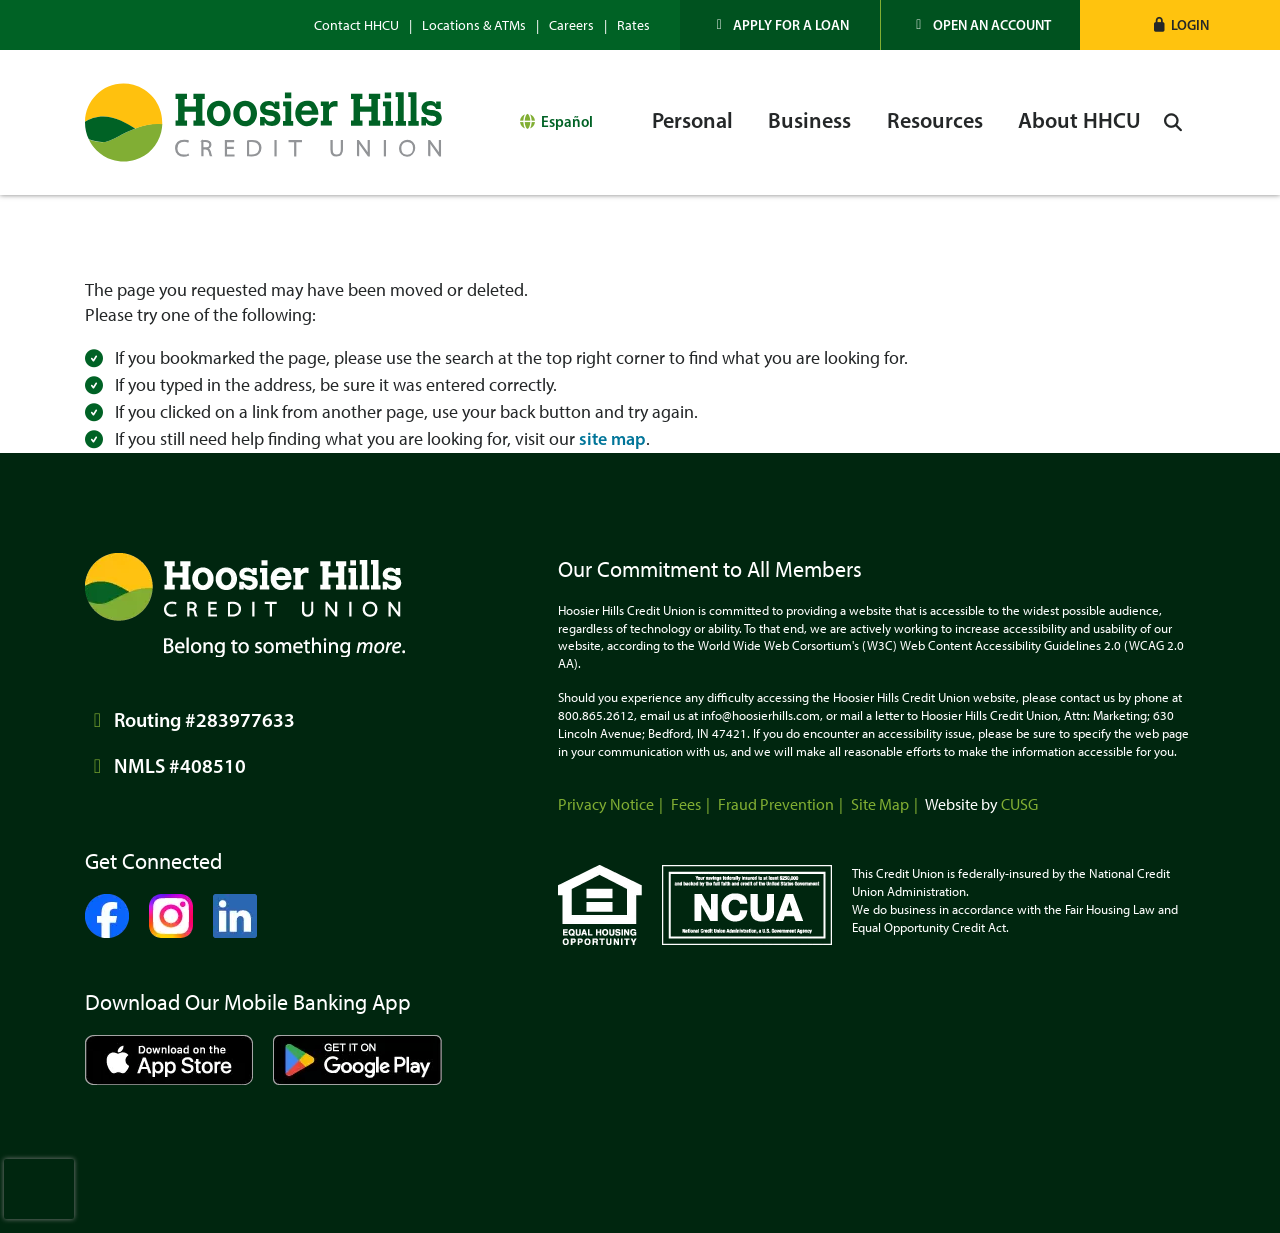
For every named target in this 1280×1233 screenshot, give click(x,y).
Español (567, 121)
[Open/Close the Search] (1173, 122)
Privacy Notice (606, 804)
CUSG (1019, 804)
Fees (686, 804)
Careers (571, 25)
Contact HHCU (356, 25)
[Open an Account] (981, 25)
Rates (633, 25)
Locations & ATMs (474, 25)
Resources (935, 120)
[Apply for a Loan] (780, 25)
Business (809, 120)
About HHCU (1079, 120)
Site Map (880, 804)
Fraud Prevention (776, 804)
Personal (692, 120)
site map (612, 439)
